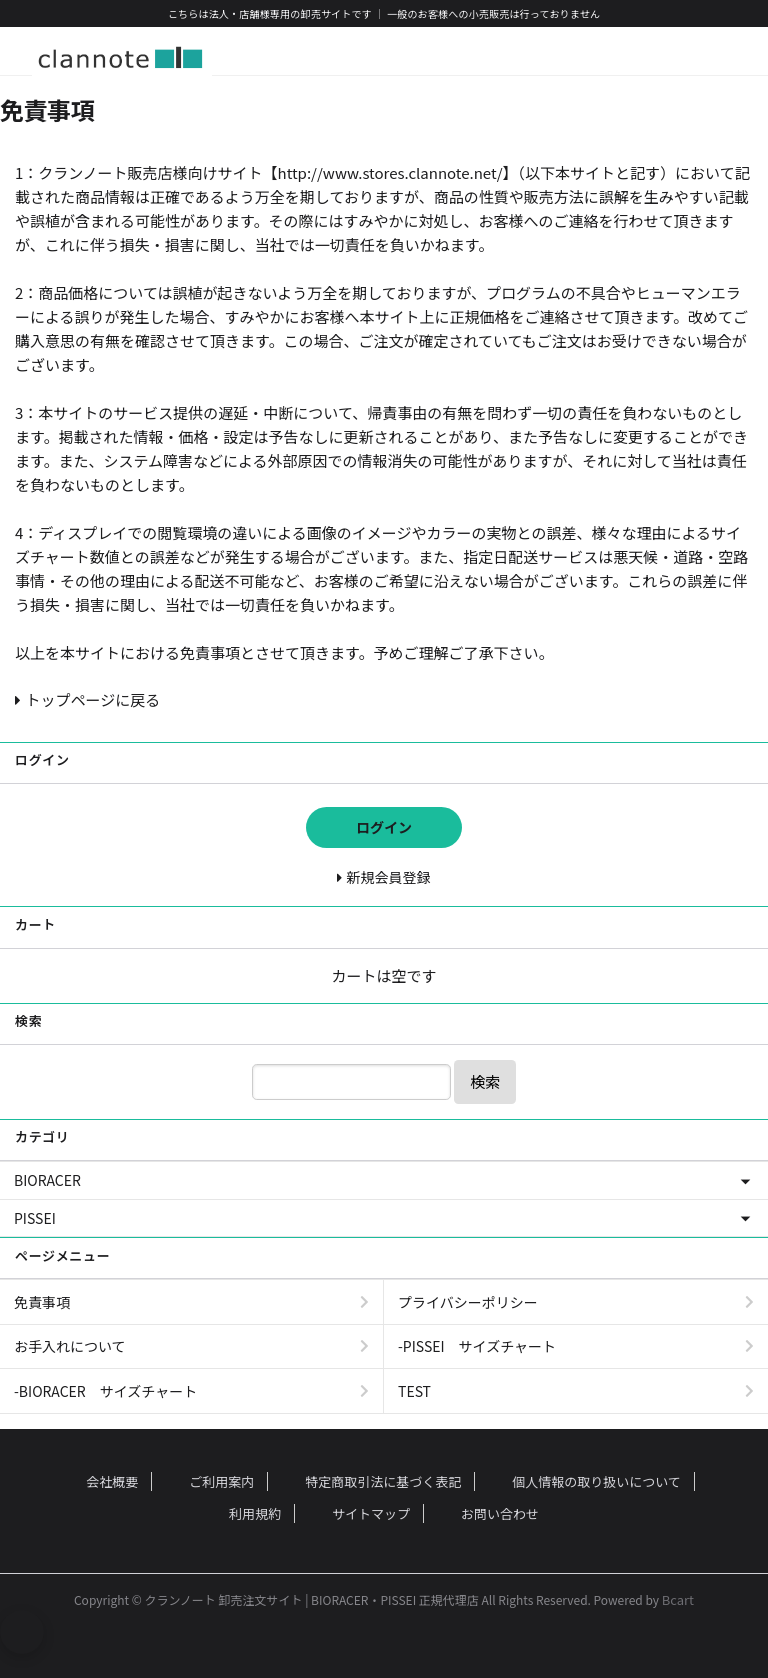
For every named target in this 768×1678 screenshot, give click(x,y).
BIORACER (47, 1180)
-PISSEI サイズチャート (477, 1346)
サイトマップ (371, 1513)
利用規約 (255, 1513)
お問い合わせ (500, 1513)
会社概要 (112, 1481)
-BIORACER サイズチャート (105, 1391)
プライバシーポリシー (468, 1302)
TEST (414, 1391)
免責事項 (42, 1302)
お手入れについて (70, 1346)
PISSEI (35, 1218)
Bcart (678, 1599)
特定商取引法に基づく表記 (383, 1481)
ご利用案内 (221, 1481)
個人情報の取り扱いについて (596, 1481)
